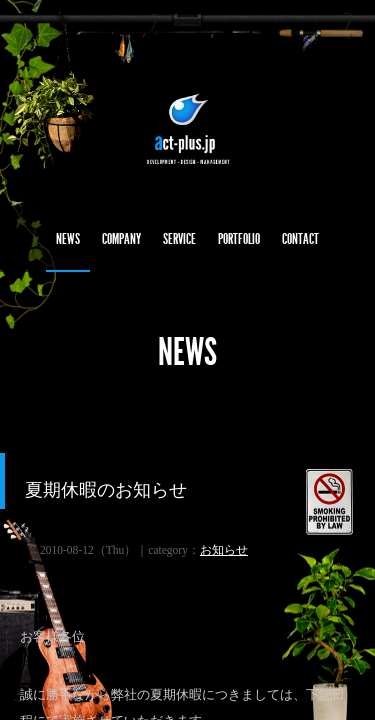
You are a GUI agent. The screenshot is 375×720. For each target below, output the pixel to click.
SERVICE (179, 239)
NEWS (68, 239)
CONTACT (300, 239)
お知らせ (224, 550)
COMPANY (121, 239)
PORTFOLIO (239, 239)
